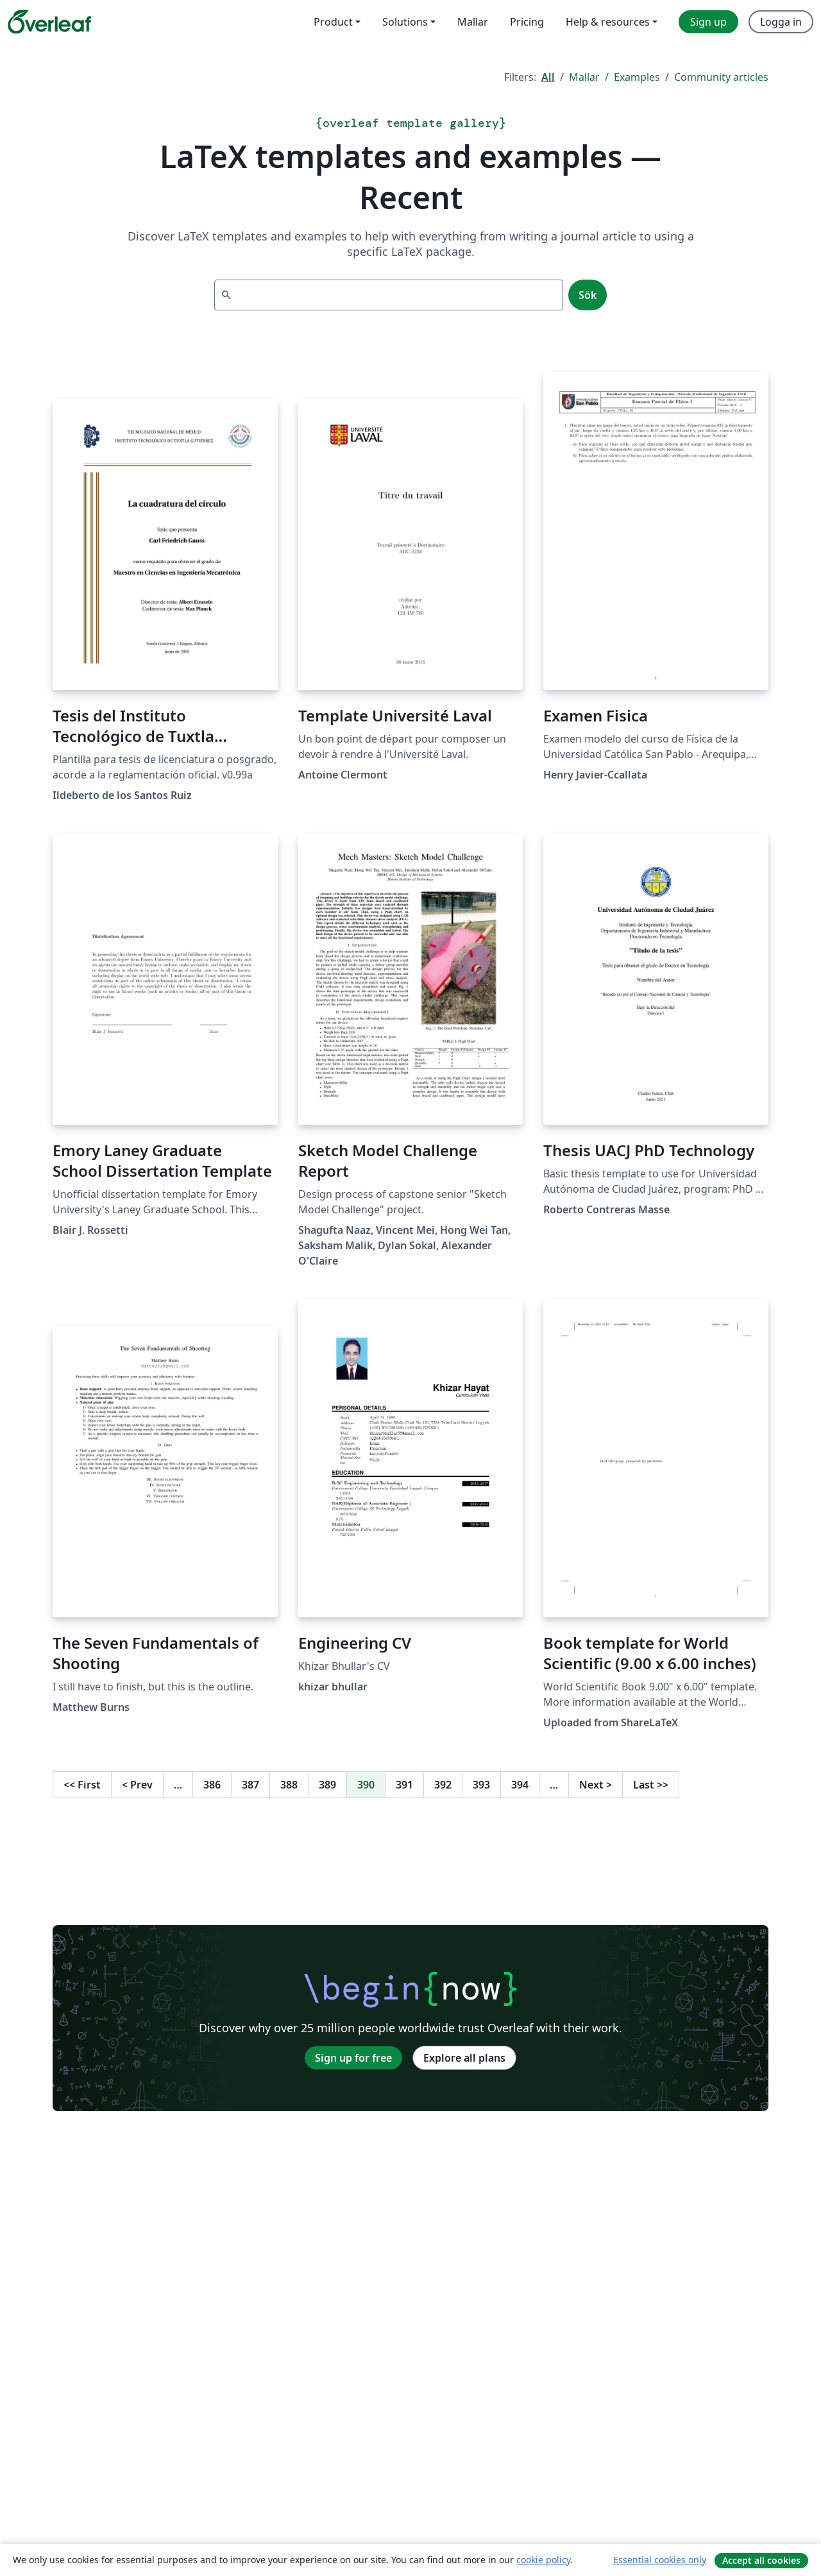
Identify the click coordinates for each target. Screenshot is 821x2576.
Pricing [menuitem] (527, 22)
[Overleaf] (49, 22)
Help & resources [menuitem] (608, 22)
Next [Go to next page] (595, 1785)
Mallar (584, 77)
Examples (637, 77)
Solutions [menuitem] (405, 22)
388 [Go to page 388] (289, 1785)
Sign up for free (353, 2058)
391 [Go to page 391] (404, 1785)
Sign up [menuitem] (708, 22)
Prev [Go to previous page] (137, 1785)
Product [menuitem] (333, 22)
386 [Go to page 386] (212, 1785)
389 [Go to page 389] (327, 1785)
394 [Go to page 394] (520, 1785)
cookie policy (543, 2560)
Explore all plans (464, 2058)
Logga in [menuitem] (781, 22)
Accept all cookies (761, 2560)
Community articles (721, 77)
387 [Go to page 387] (250, 1785)
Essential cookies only (659, 2560)
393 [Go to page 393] (481, 1785)
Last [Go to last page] (650, 1785)
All (548, 77)
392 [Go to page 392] (443, 1785)
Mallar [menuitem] (472, 22)
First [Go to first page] (82, 1785)
